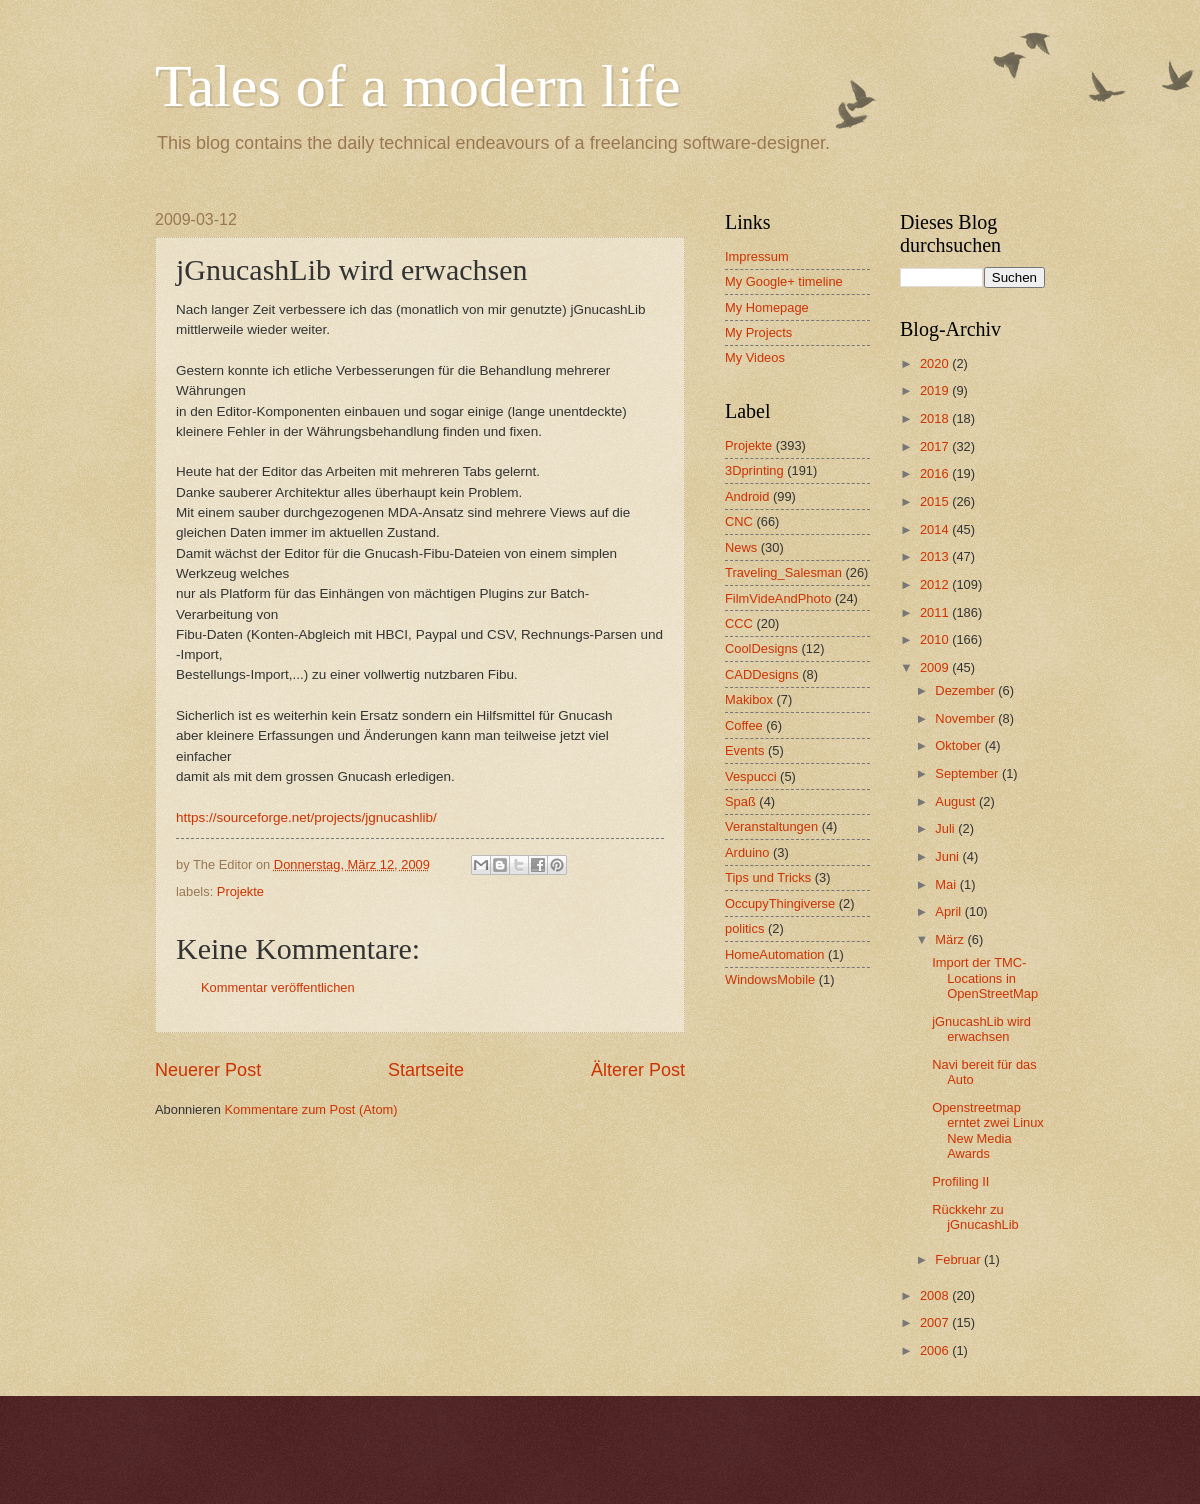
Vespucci (751, 776)
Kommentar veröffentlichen (278, 987)
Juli (946, 828)
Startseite (426, 1070)
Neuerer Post (208, 1070)
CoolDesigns (761, 648)
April (949, 911)
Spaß (740, 801)
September (968, 773)
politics (744, 928)
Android (747, 496)
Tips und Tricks (768, 877)
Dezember (966, 690)
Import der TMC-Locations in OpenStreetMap (985, 978)
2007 (936, 1322)
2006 (936, 1350)
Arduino (747, 852)
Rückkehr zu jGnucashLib (975, 1217)
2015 (936, 501)
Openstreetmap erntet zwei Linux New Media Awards (988, 1130)
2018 (936, 418)
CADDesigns (762, 674)
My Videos (755, 357)
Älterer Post (638, 1070)
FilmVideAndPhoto (778, 598)
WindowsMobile (770, 979)
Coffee (744, 725)
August (957, 801)
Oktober (959, 745)
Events (744, 750)
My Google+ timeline (784, 281)
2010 (936, 639)
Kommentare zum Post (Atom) (310, 1109)
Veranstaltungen (771, 826)
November (966, 718)
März (951, 939)
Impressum (757, 256)
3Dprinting (754, 470)
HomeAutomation (774, 954)
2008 (936, 1295)
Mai (947, 884)
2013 (936, 556)
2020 (936, 363)
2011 (936, 612)
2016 (936, 473)
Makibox (749, 699)
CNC (739, 521)
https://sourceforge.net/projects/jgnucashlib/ (306, 817)
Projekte (240, 891)
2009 (936, 667)
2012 (936, 584)
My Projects (758, 332)
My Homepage (767, 307)
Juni (948, 856)
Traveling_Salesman (783, 572)
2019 (936, 390)
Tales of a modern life (418, 86)
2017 (936, 446)
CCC (739, 623)
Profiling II (960, 1181)
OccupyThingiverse (780, 903)
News (741, 547)
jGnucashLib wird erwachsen (981, 1029)
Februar (959, 1259)
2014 (936, 529)
